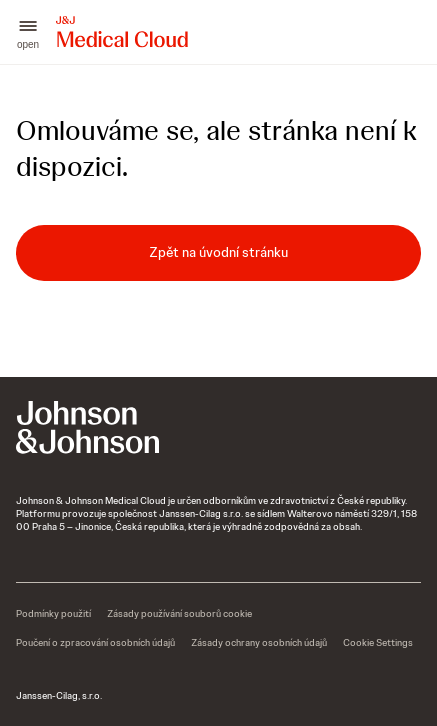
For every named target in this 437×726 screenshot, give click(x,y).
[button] (28, 32)
